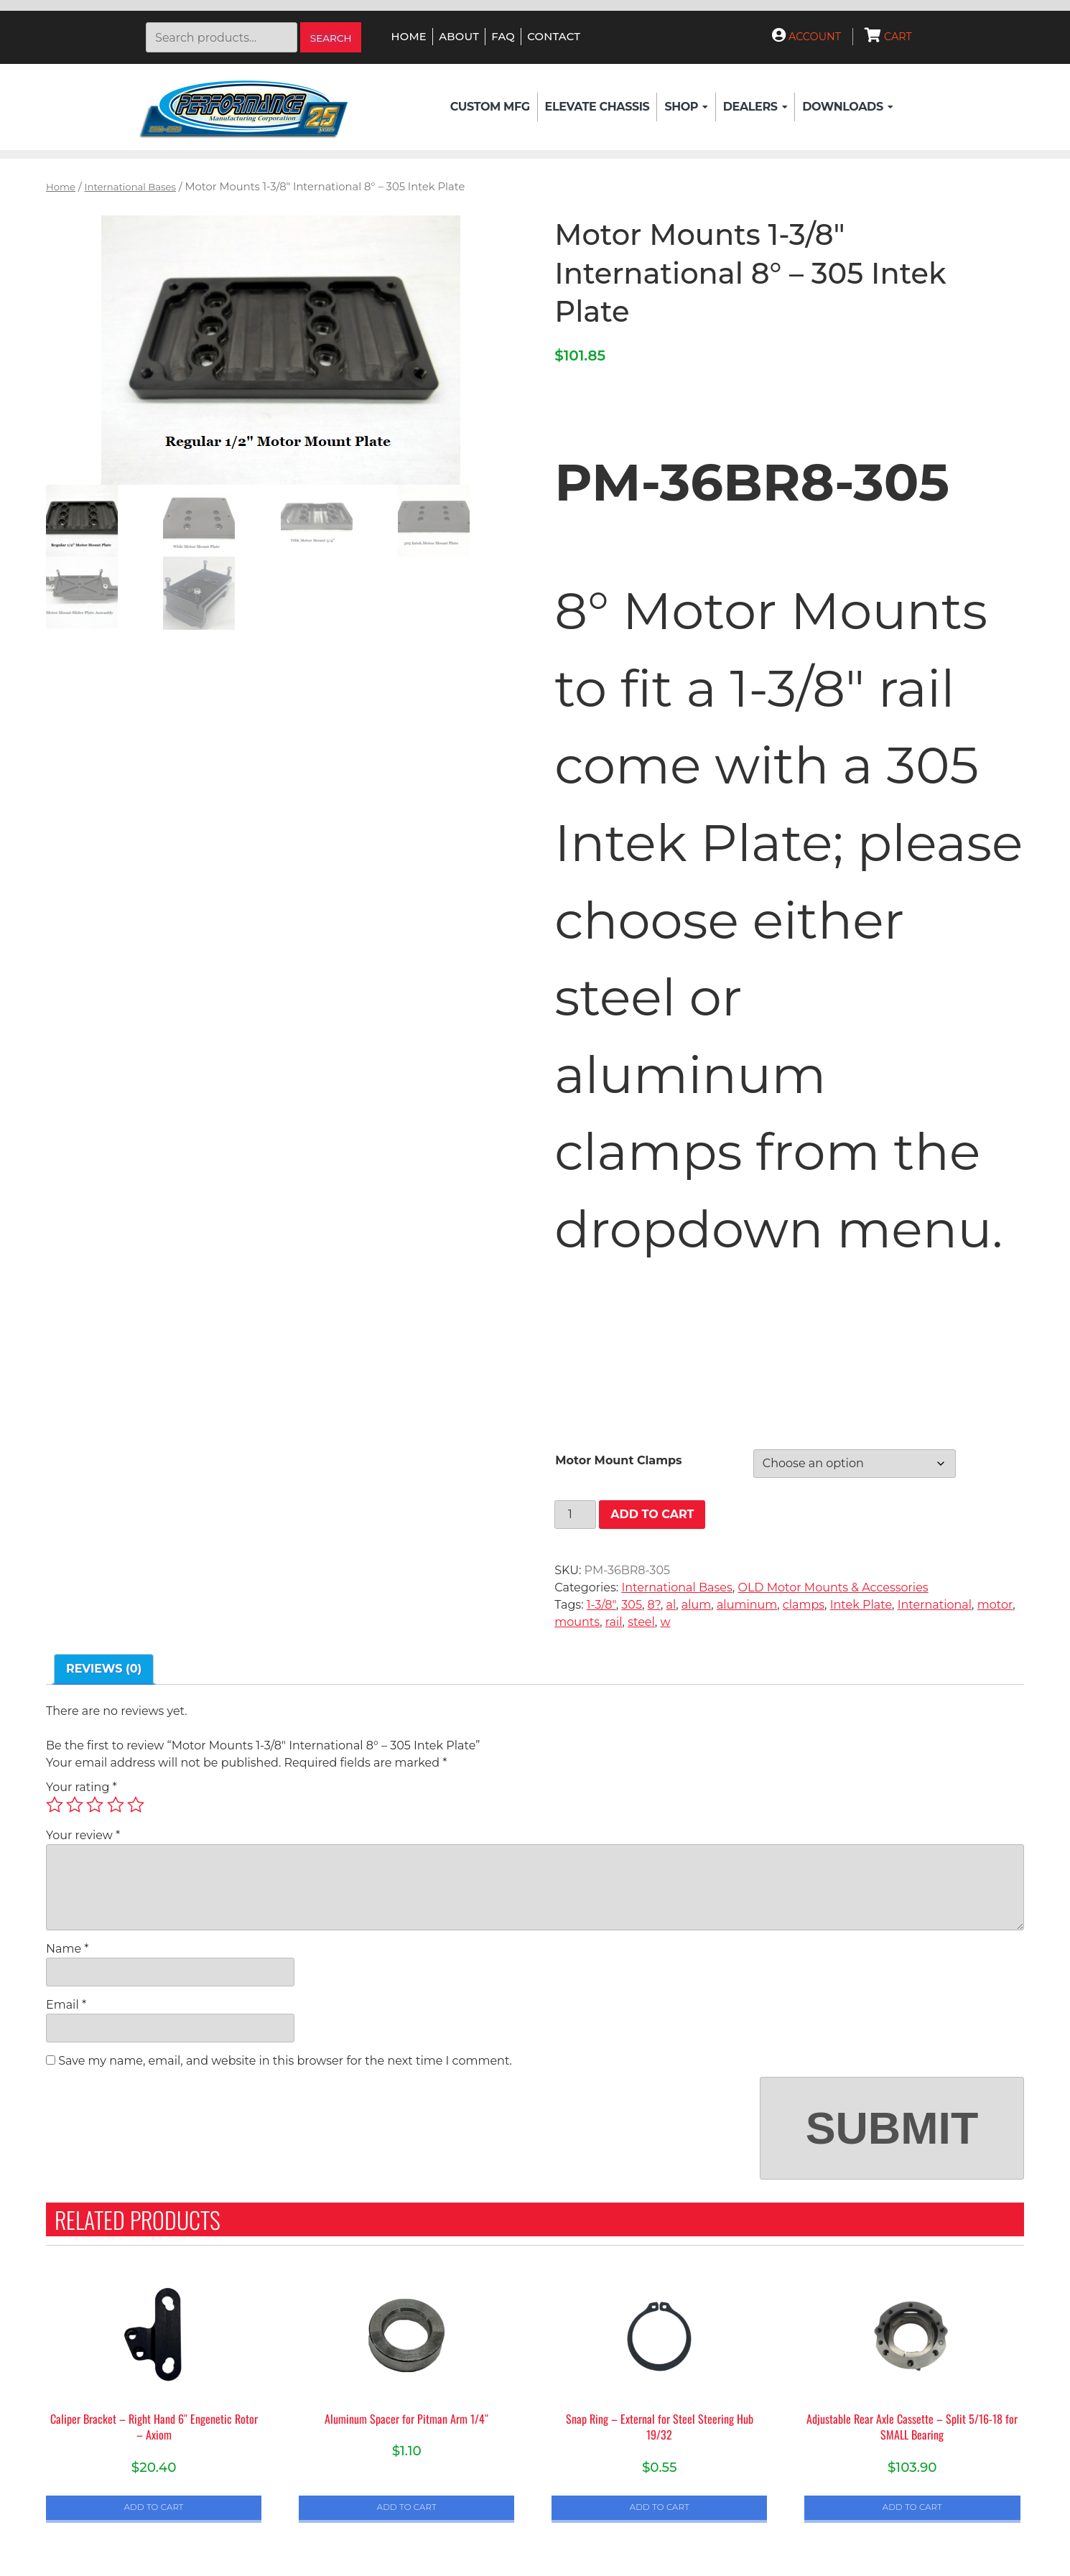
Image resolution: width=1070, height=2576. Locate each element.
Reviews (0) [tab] (103, 1668)
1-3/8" (601, 1605)
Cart (888, 36)
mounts (577, 1622)
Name (67, 1949)
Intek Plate (861, 1605)
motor (995, 1605)
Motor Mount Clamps (618, 1460)
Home (409, 36)
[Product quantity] (575, 1514)
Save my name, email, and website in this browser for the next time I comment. (285, 2061)
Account (806, 36)
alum (696, 1605)
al (671, 1605)
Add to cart (652, 1514)
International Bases (130, 186)
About (459, 36)
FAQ (503, 36)
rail (614, 1622)
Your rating (81, 1787)
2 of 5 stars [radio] (74, 1804)
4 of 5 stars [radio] (115, 1804)
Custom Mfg (490, 106)
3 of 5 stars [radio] (94, 1804)
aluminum (747, 1605)
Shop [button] (685, 107)
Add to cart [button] (154, 2507)
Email (66, 2005)
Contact (553, 36)
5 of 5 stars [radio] (135, 1804)
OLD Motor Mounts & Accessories (833, 1587)
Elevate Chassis (597, 106)
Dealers (755, 107)
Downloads (847, 107)
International (935, 1605)
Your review (83, 1835)
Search (331, 38)
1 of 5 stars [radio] (54, 1804)
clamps (803, 1605)
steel (641, 1622)
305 (631, 1605)
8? (654, 1605)
